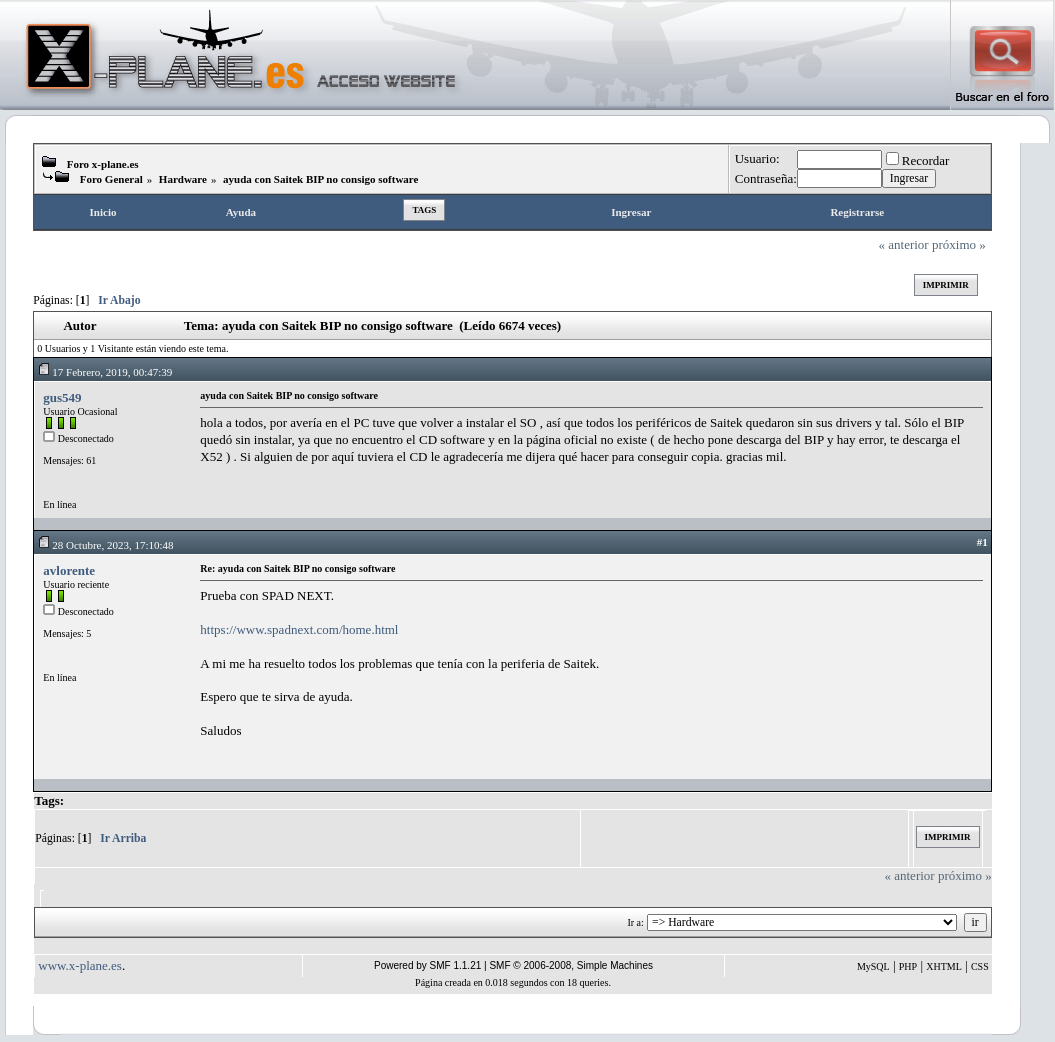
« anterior (904, 244)
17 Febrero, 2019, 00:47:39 (104, 372)
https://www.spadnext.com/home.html (299, 629)
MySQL (873, 966)
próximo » (959, 244)
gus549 (62, 397)
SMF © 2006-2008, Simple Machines (571, 965)
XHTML (944, 966)
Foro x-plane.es (103, 164)
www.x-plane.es (80, 965)
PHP (908, 966)
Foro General (111, 179)
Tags (424, 210)
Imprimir (946, 285)
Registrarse (857, 212)
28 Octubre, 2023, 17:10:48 (105, 545)
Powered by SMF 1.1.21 (427, 965)
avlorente (69, 570)
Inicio (103, 212)
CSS (980, 966)
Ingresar (631, 212)
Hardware (183, 179)
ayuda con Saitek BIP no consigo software (320, 179)
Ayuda (241, 212)
